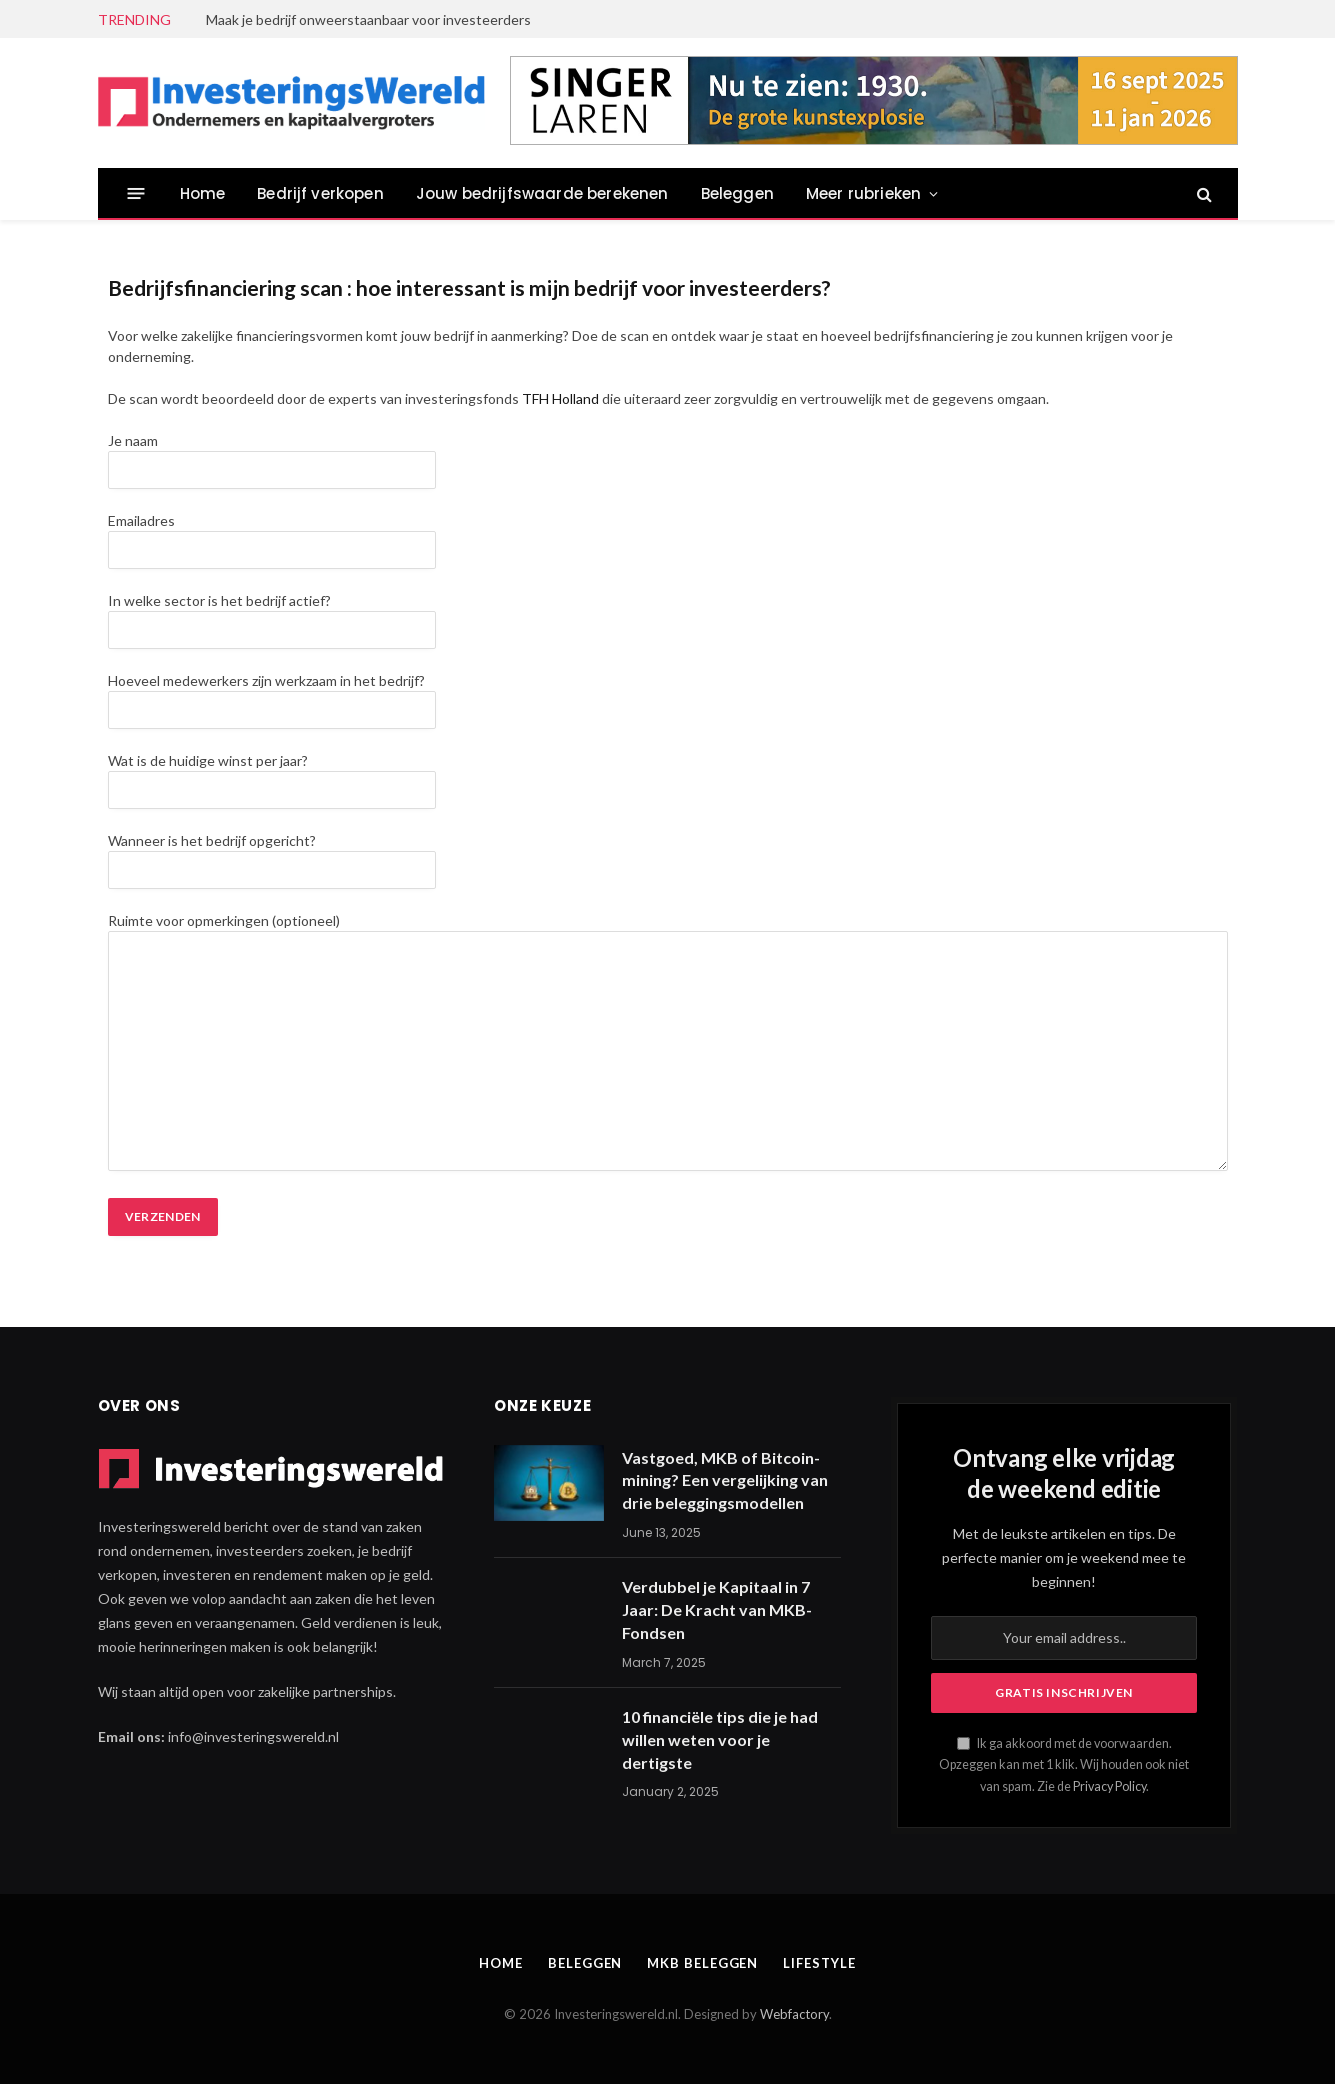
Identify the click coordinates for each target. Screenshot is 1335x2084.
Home (203, 193)
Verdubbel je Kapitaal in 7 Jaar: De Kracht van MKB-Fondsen (717, 1609)
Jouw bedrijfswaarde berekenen (542, 193)
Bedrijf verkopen (320, 193)
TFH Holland (560, 398)
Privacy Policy (1109, 1786)
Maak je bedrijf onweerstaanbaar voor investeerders (368, 19)
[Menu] (135, 193)
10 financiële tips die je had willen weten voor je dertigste (720, 1739)
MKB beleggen (702, 1963)
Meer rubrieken (863, 193)
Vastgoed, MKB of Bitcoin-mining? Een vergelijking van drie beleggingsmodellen (725, 1480)
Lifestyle (819, 1963)
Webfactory (794, 2014)
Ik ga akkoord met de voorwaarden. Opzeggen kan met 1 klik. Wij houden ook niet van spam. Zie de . (1064, 1765)
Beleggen (737, 193)
